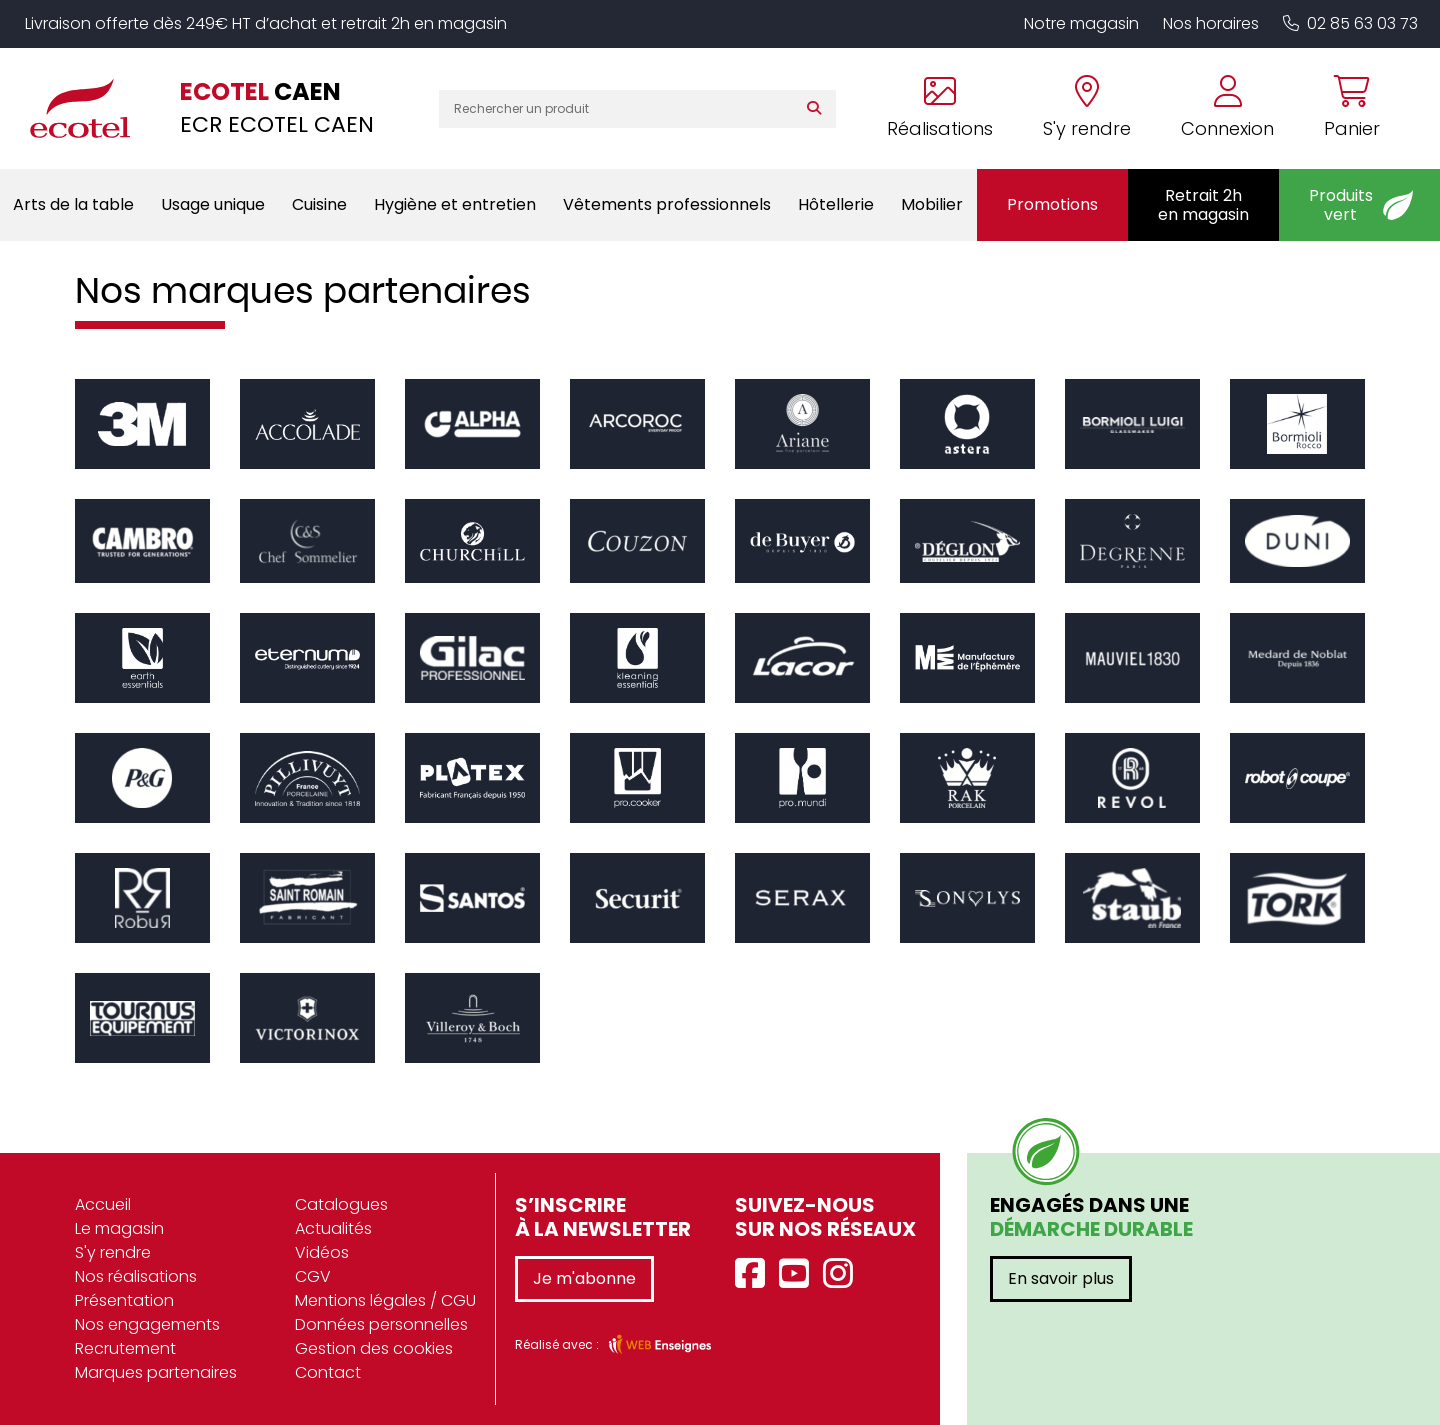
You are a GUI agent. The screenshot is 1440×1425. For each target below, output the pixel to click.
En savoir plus (1061, 1278)
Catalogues (341, 1204)
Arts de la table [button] (73, 204)
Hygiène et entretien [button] (455, 204)
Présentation (124, 1300)
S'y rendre (113, 1252)
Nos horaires (1211, 23)
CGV (313, 1276)
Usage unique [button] (213, 204)
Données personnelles (381, 1324)
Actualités (333, 1228)
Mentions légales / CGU (385, 1300)
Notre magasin (1081, 23)
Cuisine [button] (319, 204)
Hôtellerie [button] (836, 204)
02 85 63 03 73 (1350, 23)
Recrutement (125, 1348)
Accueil (103, 1204)
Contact (328, 1372)
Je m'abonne (584, 1278)
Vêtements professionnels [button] (667, 204)
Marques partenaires (156, 1372)
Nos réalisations (136, 1276)
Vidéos (322, 1252)
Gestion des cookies (374, 1348)
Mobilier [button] (932, 204)
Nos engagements (147, 1324)
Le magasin (119, 1228)
